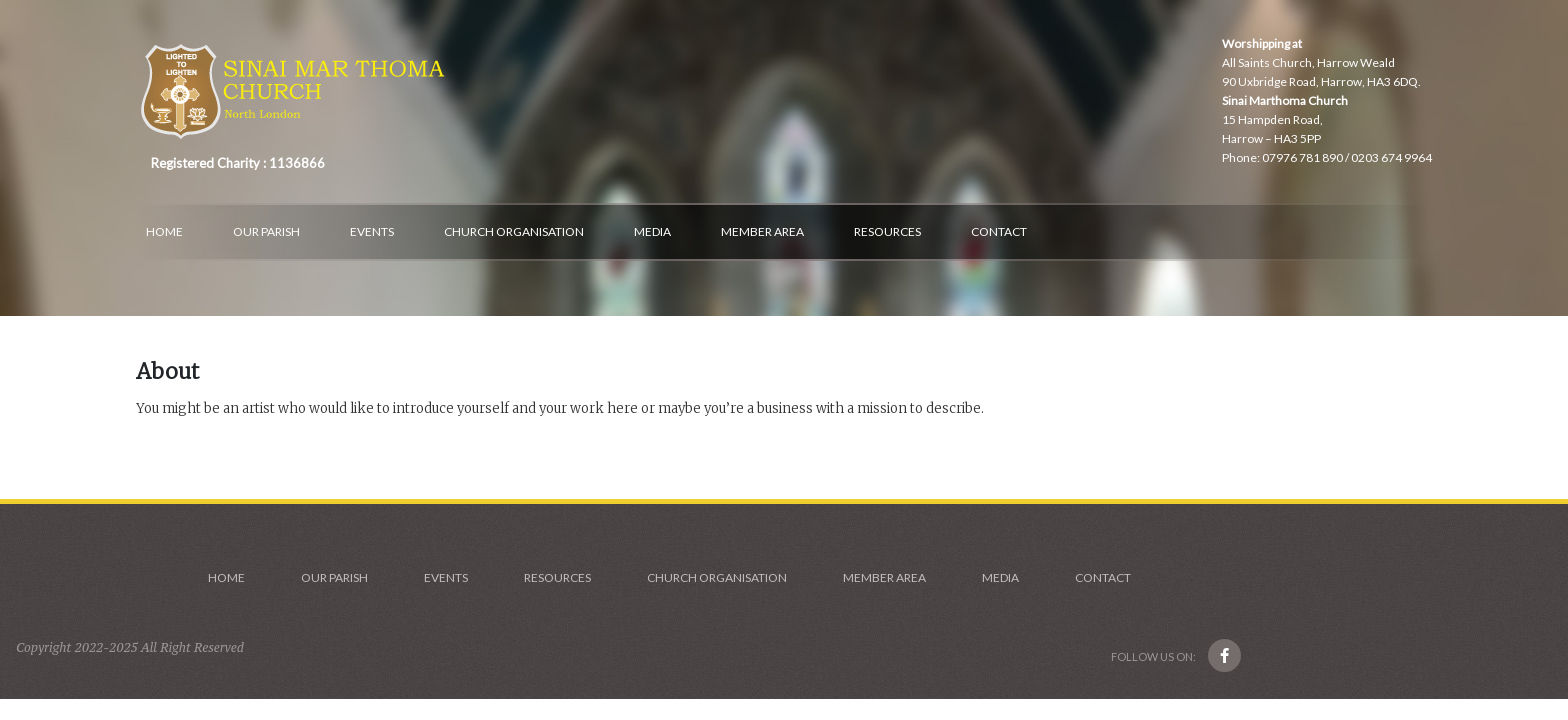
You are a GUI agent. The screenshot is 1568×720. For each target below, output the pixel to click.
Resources (887, 231)
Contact (999, 231)
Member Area (762, 231)
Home (164, 231)
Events (372, 231)
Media (652, 231)
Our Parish (266, 231)
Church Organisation (514, 231)
